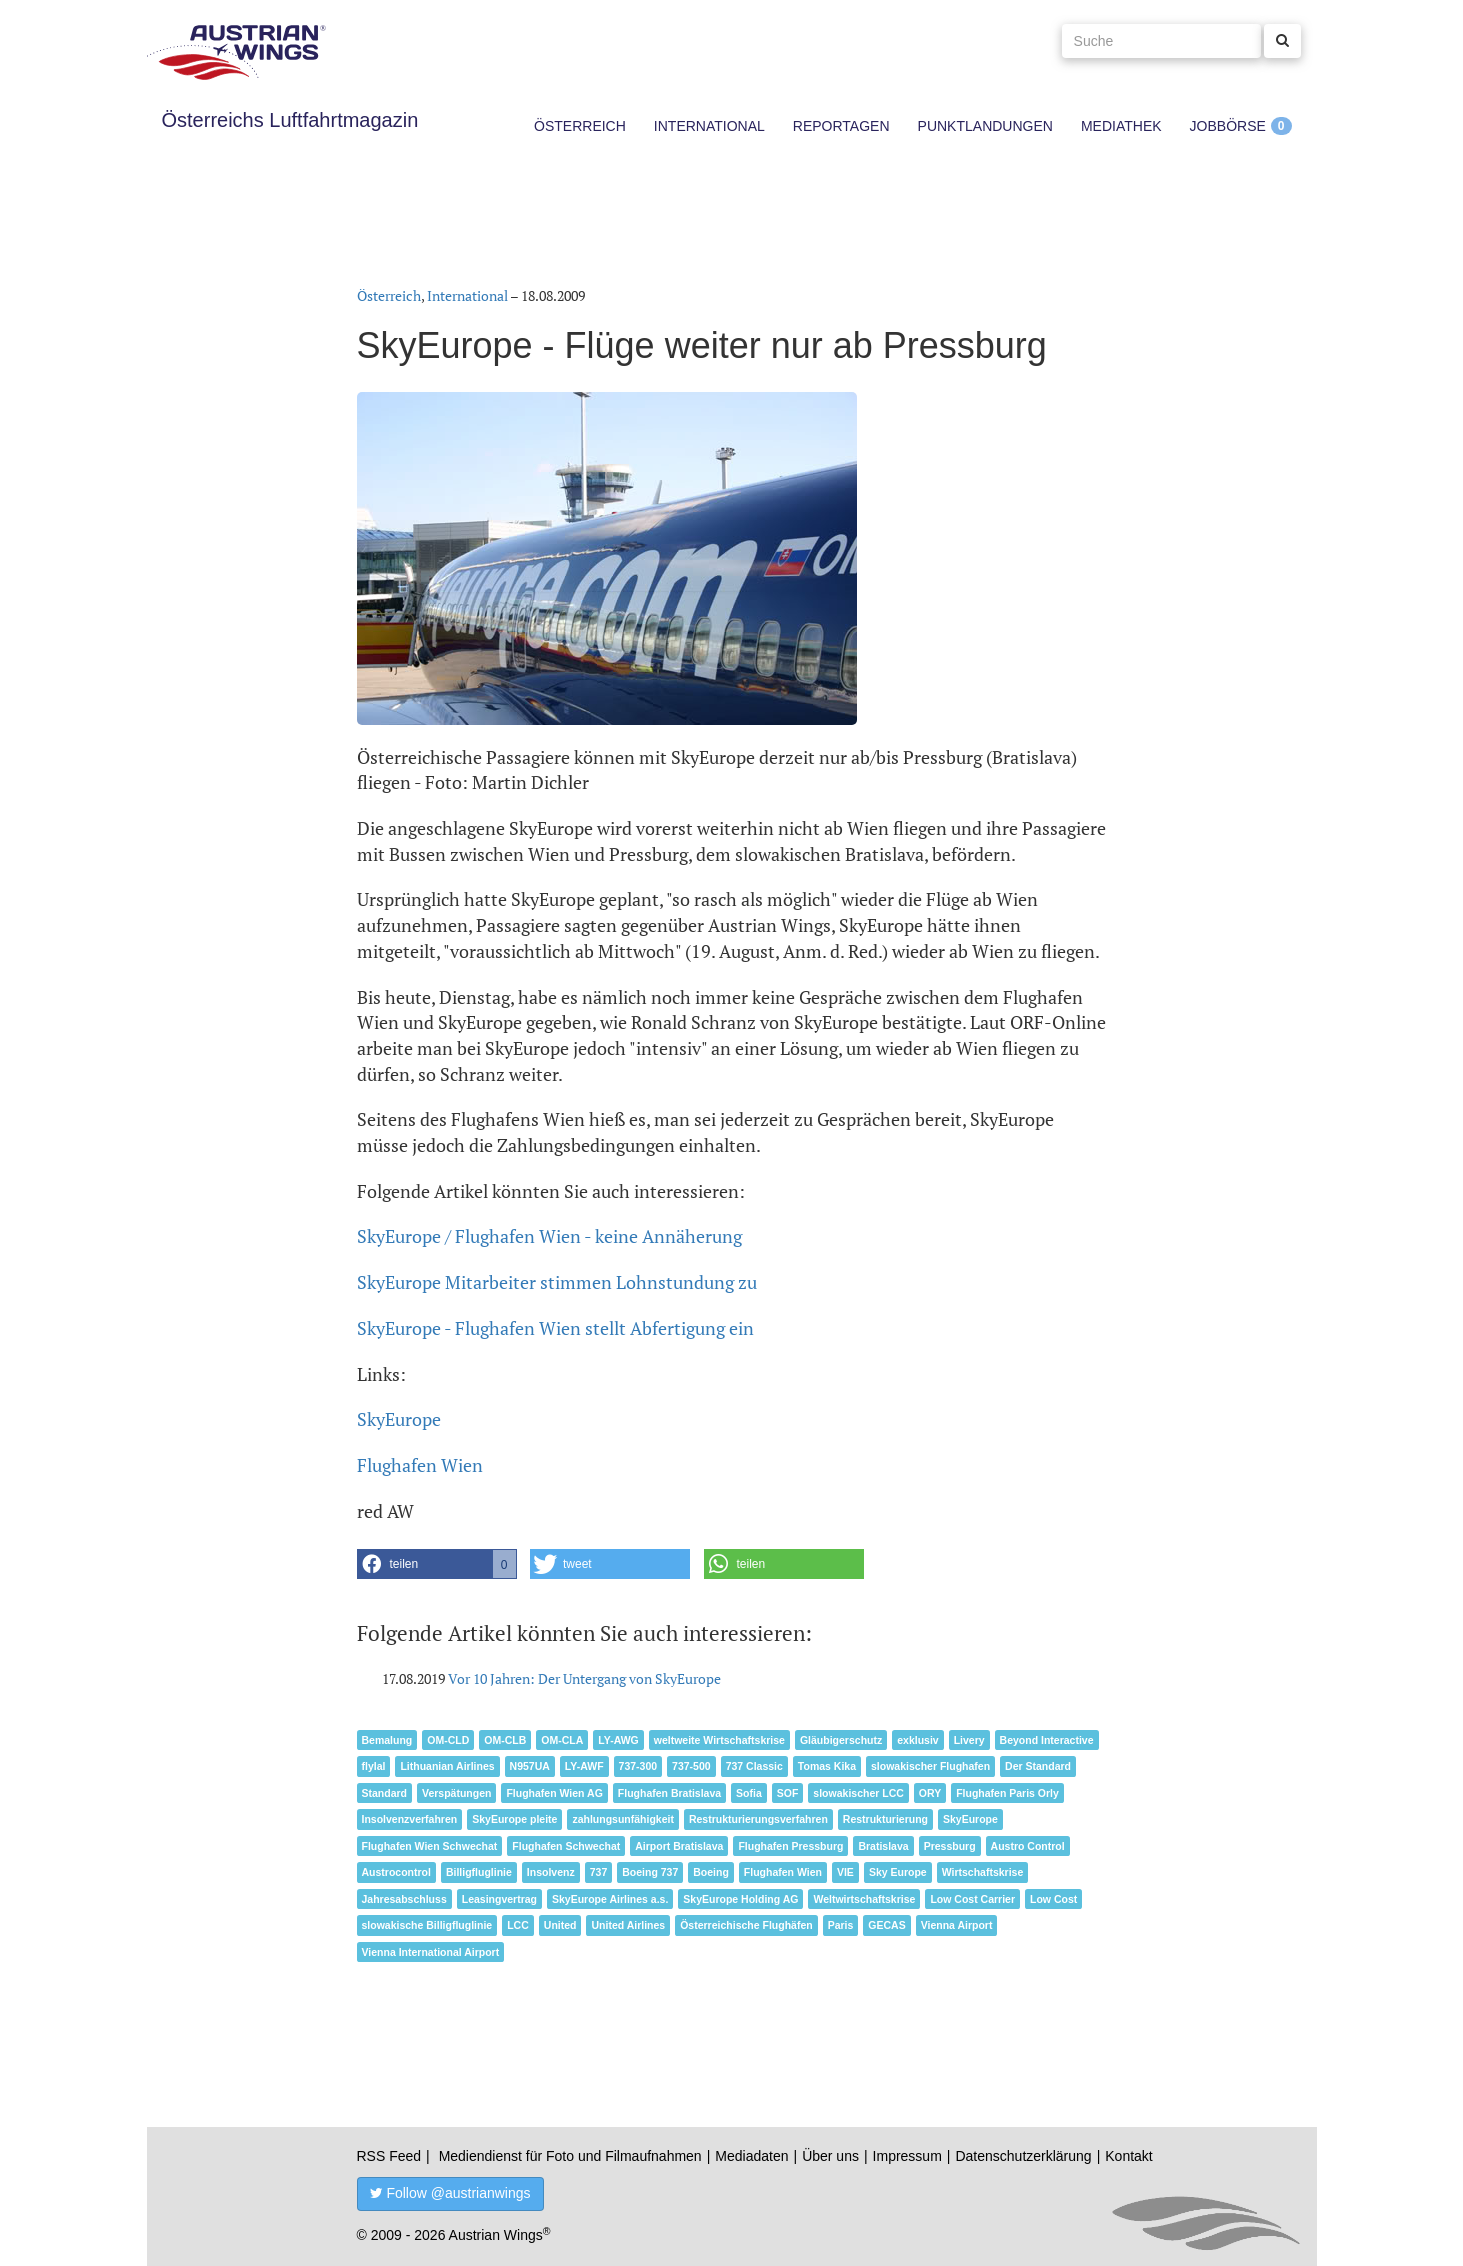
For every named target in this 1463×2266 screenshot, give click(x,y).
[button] (437, 1564)
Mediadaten (751, 2156)
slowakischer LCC (858, 1793)
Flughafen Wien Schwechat (430, 1846)
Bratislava (883, 1846)
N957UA (530, 1766)
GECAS (886, 1925)
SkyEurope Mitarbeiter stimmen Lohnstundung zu (557, 1282)
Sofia (749, 1793)
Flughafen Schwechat (566, 1846)
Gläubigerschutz (841, 1740)
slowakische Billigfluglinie (427, 1925)
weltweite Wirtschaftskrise (719, 1740)
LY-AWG (618, 1740)
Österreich (580, 126)
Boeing (711, 1872)
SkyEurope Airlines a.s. (610, 1899)
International (709, 126)
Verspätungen (456, 1793)
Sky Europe (898, 1872)
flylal (374, 1766)
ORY (930, 1793)
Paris (841, 1925)
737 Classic (754, 1766)
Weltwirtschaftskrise (864, 1899)
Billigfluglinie (479, 1872)
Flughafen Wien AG (554, 1793)
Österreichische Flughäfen (746, 1925)
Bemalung (387, 1740)
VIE (845, 1872)
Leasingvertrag (499, 1899)
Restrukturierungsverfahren (758, 1819)
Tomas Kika (827, 1766)
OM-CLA (562, 1740)
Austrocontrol (396, 1872)
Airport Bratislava (679, 1846)
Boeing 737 (650, 1872)
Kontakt (1128, 2156)
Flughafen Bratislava (669, 1793)
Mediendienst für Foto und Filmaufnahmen (570, 2156)
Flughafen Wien (420, 1465)
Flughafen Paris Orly (1007, 1793)
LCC (518, 1925)
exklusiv (917, 1740)
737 (599, 1872)
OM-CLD (448, 1740)
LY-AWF (584, 1766)
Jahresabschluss (404, 1899)
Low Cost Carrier (972, 1899)
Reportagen (841, 126)
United (560, 1925)
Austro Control (1028, 1846)
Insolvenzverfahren (410, 1819)
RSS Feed (389, 2156)
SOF (788, 1793)
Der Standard (1038, 1766)
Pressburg (950, 1846)
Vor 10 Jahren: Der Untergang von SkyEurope (584, 1678)
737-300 (638, 1766)
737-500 (691, 1766)
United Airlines (628, 1925)
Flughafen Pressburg (790, 1846)
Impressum (907, 2156)
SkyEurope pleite (514, 1819)
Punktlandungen (985, 126)
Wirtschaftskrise (983, 1872)
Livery (969, 1740)
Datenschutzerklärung (1023, 2156)
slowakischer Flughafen (930, 1766)
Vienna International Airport (431, 1952)
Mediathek (1121, 126)
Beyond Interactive (1047, 1740)
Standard (385, 1793)
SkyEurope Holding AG (740, 1899)
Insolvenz (551, 1872)
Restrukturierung (885, 1819)
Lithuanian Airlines (447, 1766)
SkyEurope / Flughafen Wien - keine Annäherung (549, 1236)
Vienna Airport (957, 1925)
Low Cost (1053, 1899)
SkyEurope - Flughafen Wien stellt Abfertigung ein (555, 1328)
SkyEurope (399, 1419)
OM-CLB (505, 1740)
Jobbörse (1228, 126)
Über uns (830, 2156)
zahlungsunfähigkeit (623, 1819)
